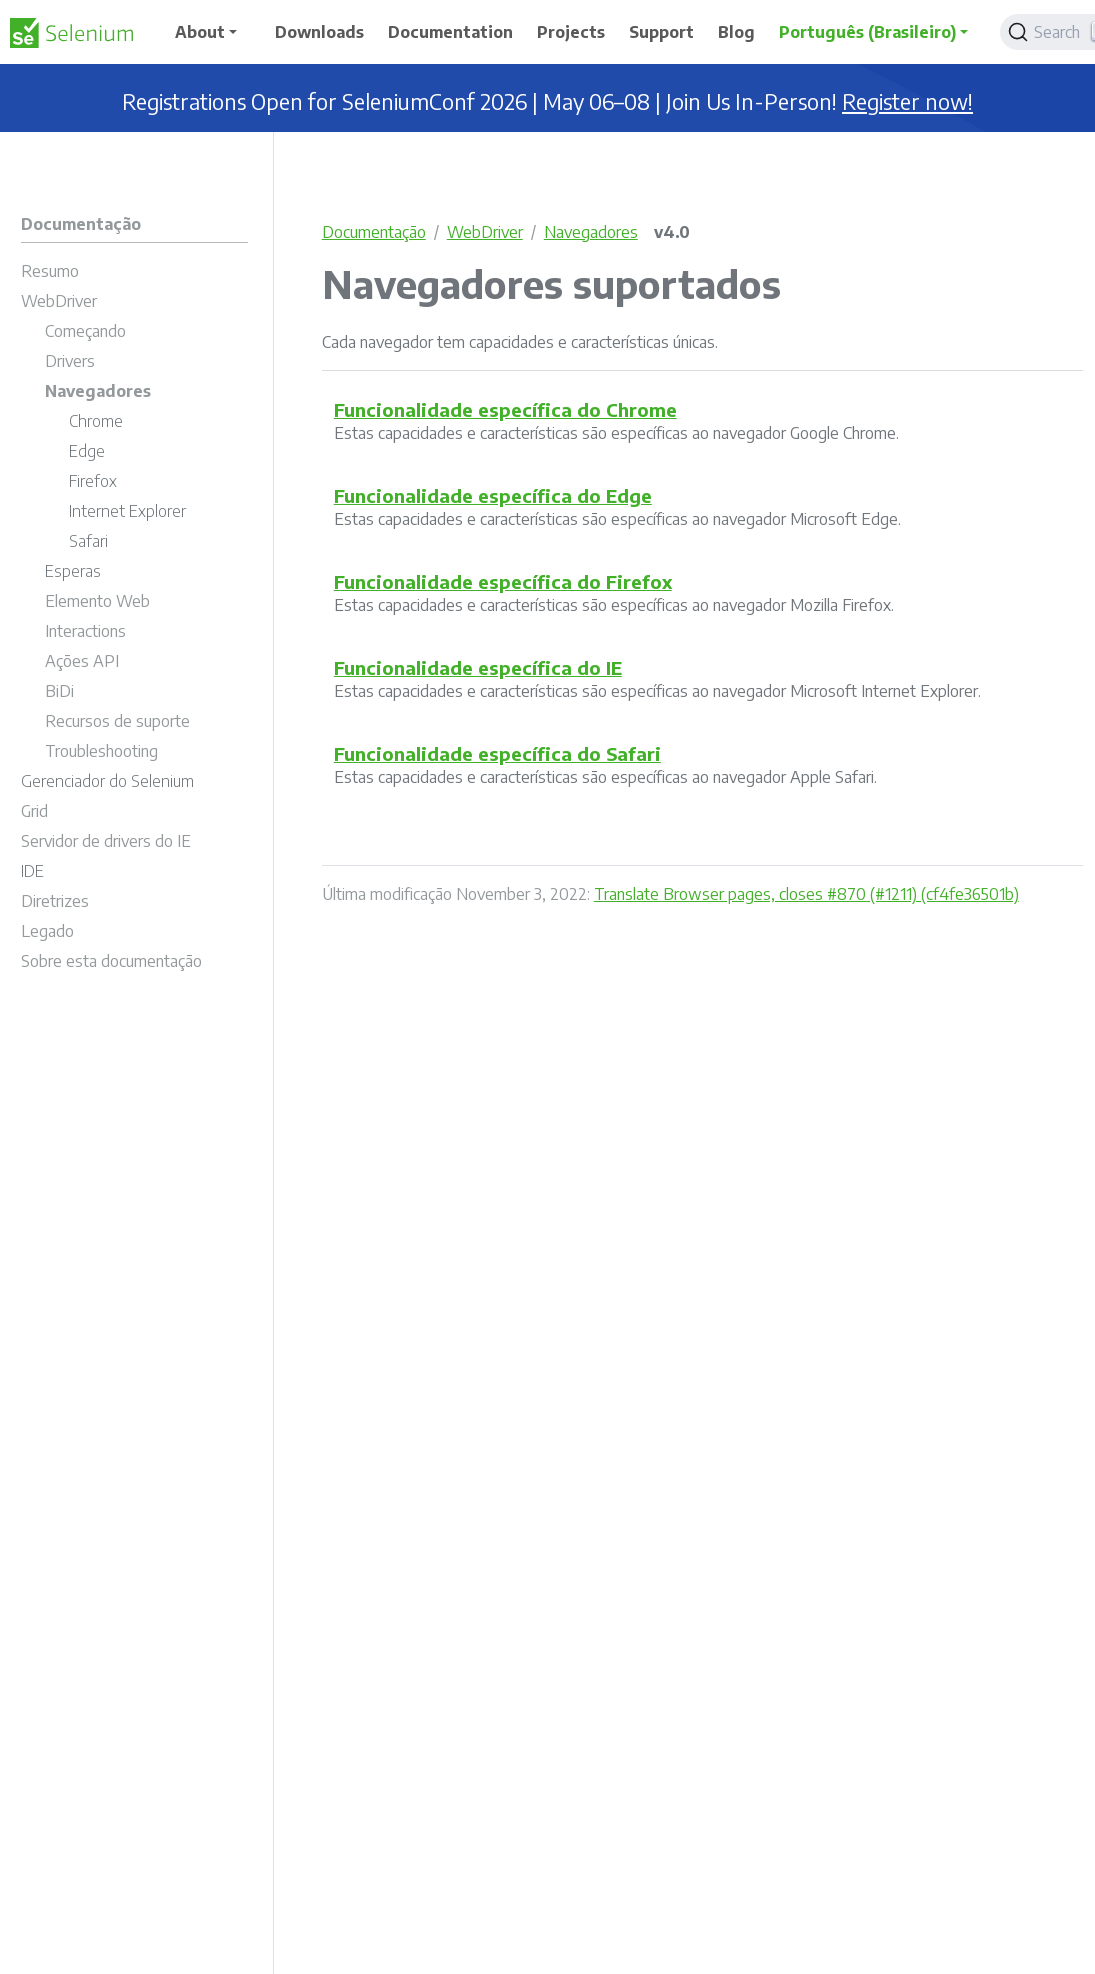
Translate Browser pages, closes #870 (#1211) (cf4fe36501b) (806, 894)
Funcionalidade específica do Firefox (503, 581)
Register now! (907, 101)
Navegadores (591, 232)
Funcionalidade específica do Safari (497, 753)
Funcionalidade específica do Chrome (505, 409)
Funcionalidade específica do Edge (493, 495)
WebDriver (485, 232)
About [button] (200, 32)
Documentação (374, 232)
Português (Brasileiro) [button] (867, 32)
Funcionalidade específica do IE (478, 667)
